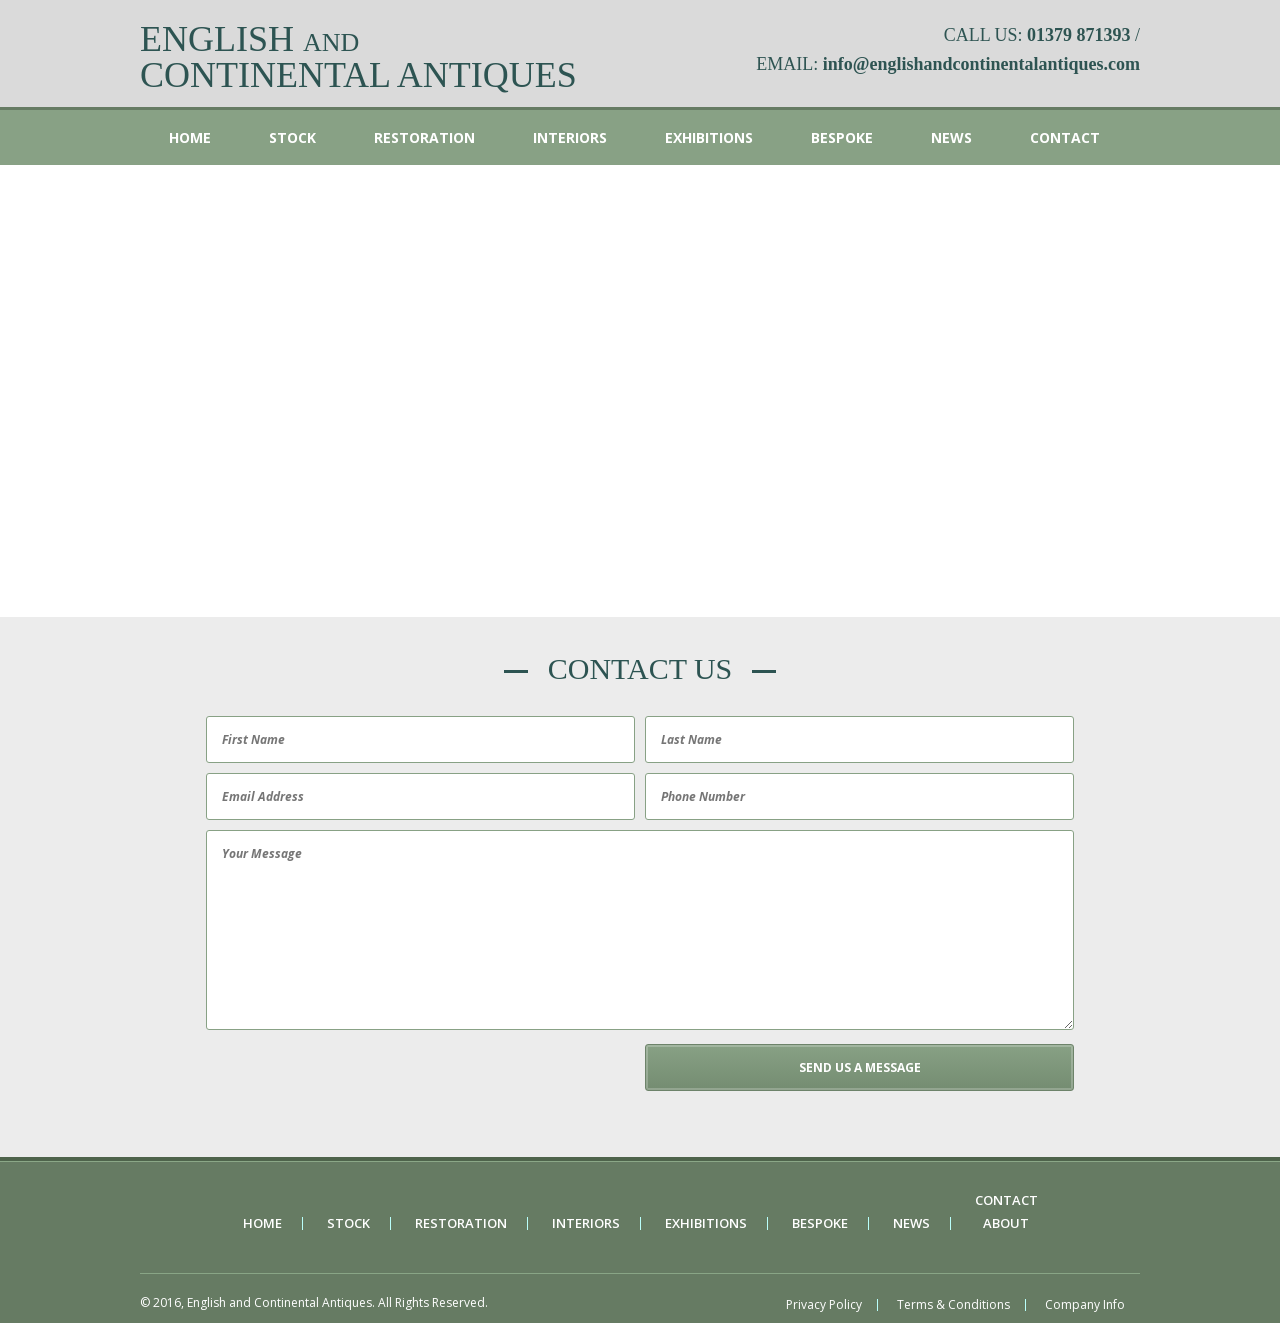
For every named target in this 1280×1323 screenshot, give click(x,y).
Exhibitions (709, 137)
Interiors (570, 137)
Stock (292, 137)
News (951, 137)
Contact (1065, 137)
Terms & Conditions (953, 1305)
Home (190, 137)
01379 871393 (1079, 35)
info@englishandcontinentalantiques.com (981, 64)
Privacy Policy (824, 1305)
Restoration (424, 137)
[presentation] (353, 1083)
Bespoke (842, 137)
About (1006, 1223)
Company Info (1085, 1305)
